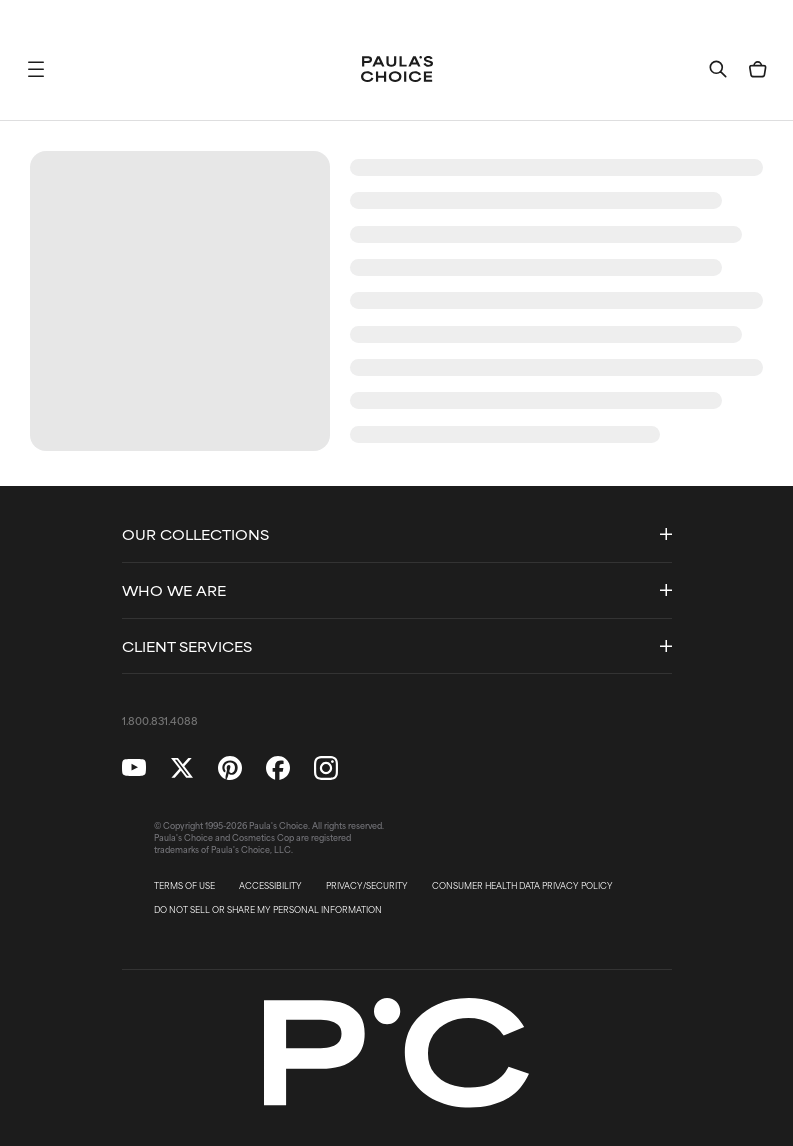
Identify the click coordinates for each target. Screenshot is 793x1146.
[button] (36, 69)
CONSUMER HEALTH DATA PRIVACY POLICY (522, 886)
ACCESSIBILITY (270, 886)
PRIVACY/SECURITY (367, 886)
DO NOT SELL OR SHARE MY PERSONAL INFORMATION (268, 910)
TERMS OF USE (184, 886)
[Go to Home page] (397, 69)
